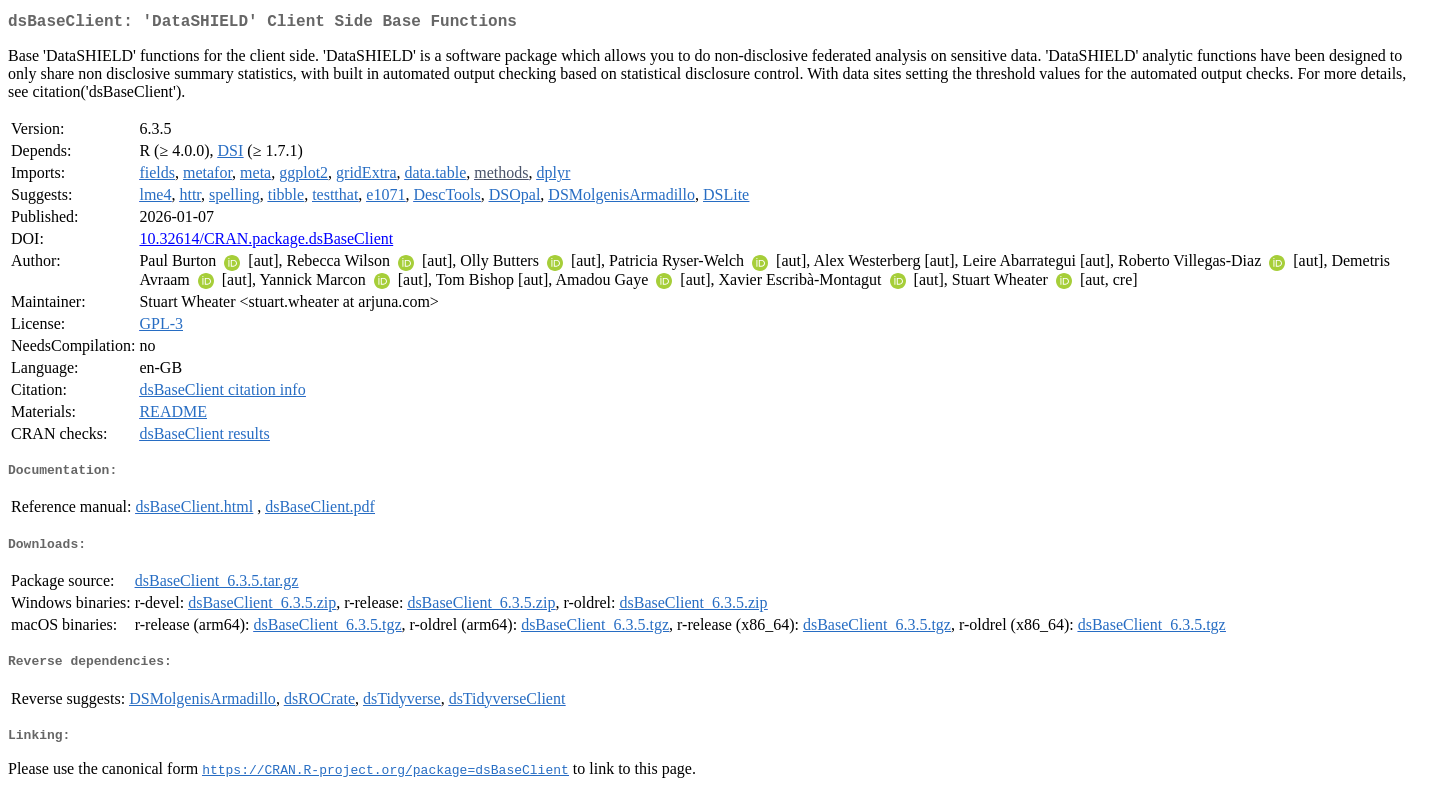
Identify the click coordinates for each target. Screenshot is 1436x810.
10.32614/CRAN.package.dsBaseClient (266, 242)
